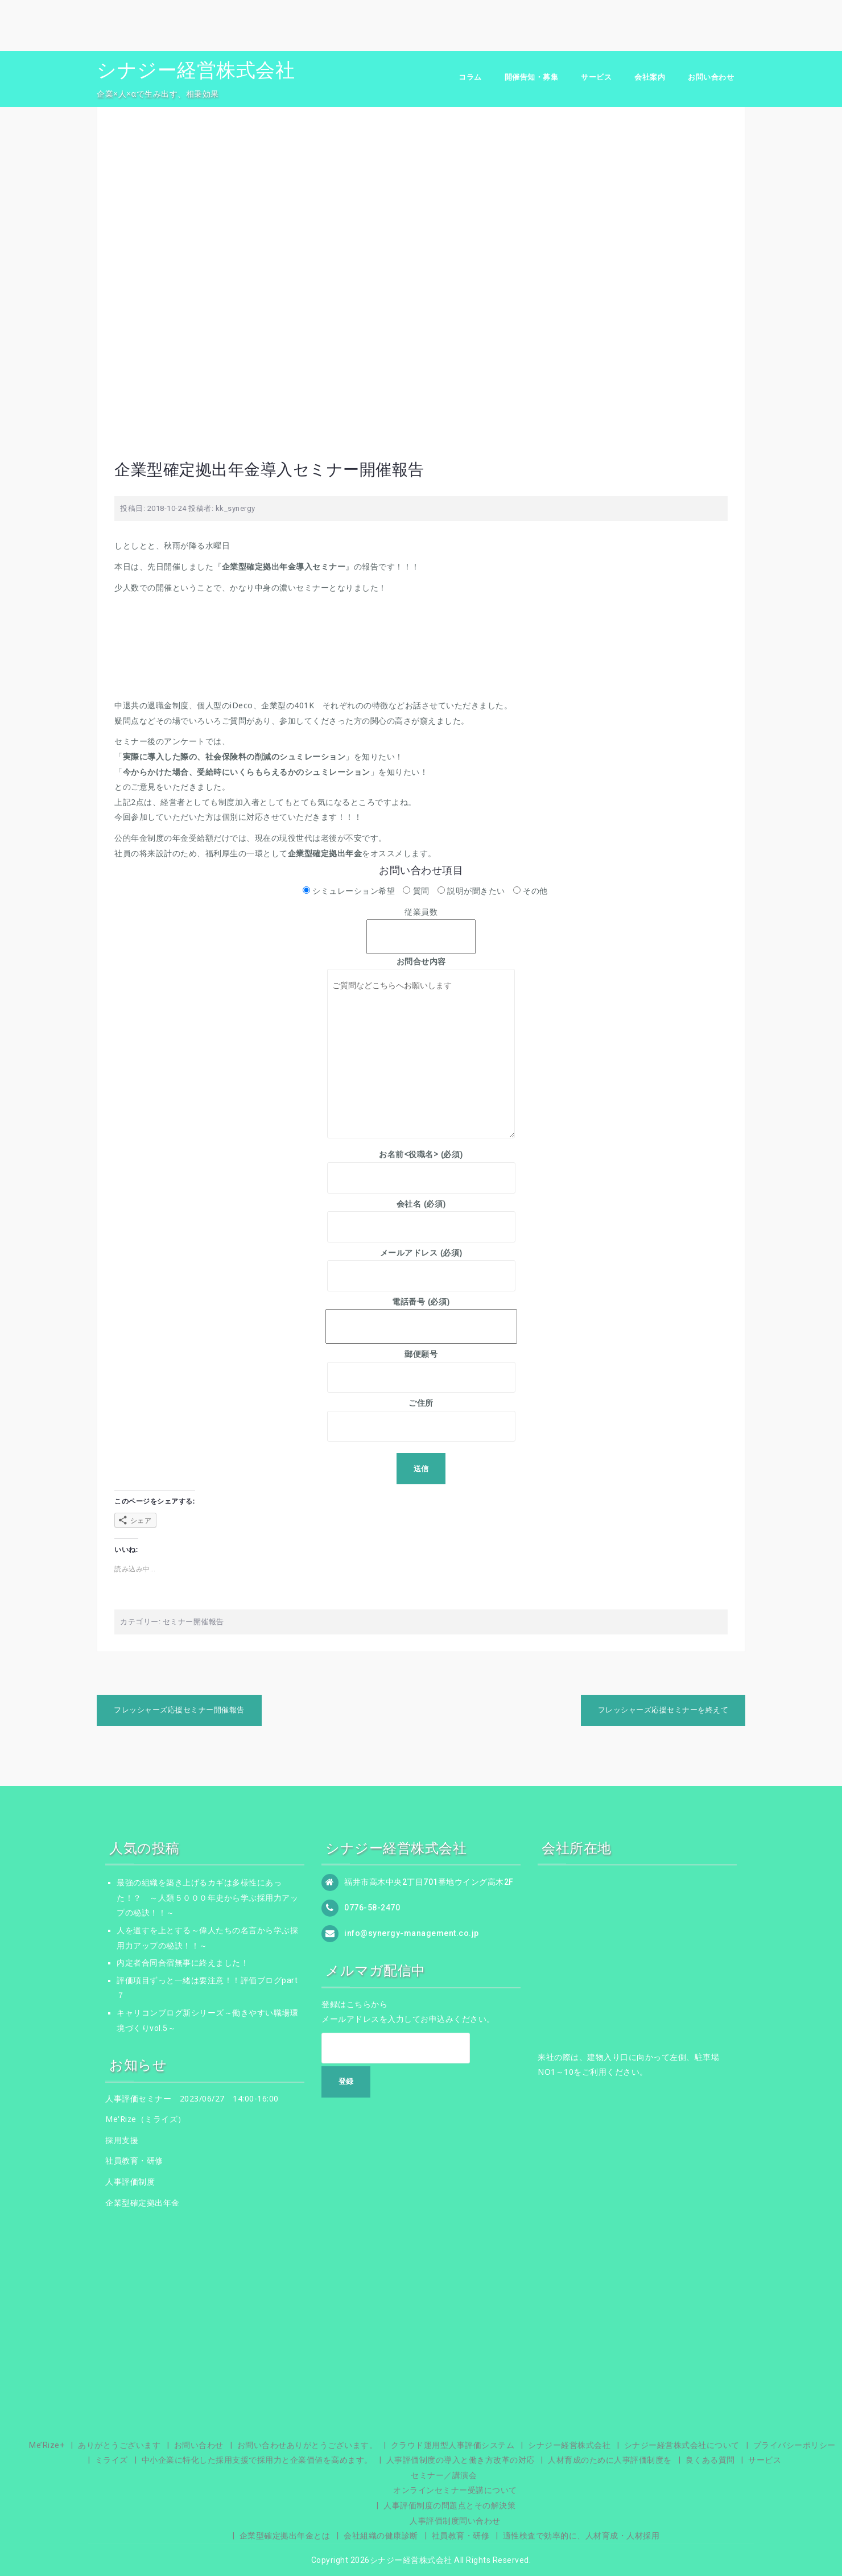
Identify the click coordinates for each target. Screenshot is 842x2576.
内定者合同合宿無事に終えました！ (183, 1962)
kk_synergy (235, 508)
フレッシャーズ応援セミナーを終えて (663, 1710)
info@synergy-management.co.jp (411, 1933)
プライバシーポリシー (794, 2445)
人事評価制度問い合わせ (455, 2520)
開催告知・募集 (532, 77)
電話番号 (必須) (421, 1314)
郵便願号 (421, 1365)
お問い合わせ (711, 77)
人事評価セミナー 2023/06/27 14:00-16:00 (192, 2098)
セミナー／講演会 (444, 2475)
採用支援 (121, 2140)
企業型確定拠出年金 (142, 2202)
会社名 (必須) (421, 1215)
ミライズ (111, 2459)
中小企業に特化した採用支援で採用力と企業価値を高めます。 (257, 2459)
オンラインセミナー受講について (455, 2490)
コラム (470, 77)
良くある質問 (710, 2459)
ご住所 (421, 1414)
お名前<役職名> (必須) (421, 1166)
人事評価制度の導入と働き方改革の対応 (460, 2459)
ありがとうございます (119, 2445)
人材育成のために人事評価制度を (610, 2459)
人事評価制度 (130, 2181)
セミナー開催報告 (193, 1621)
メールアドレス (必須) (421, 1264)
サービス (596, 77)
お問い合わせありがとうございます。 (307, 2445)
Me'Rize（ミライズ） (145, 2118)
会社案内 (649, 77)
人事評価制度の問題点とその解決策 (449, 2505)
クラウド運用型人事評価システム (453, 2445)
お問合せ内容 (421, 969)
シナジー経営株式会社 (196, 70)
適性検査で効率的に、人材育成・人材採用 (581, 2535)
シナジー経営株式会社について (682, 2445)
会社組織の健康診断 (381, 2535)
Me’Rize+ (46, 2445)
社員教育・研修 (134, 2160)
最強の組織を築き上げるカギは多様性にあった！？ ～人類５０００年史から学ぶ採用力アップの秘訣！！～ (207, 1897)
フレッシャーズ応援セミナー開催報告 (179, 1710)
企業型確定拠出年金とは (285, 2535)
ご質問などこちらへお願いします (421, 1053)
